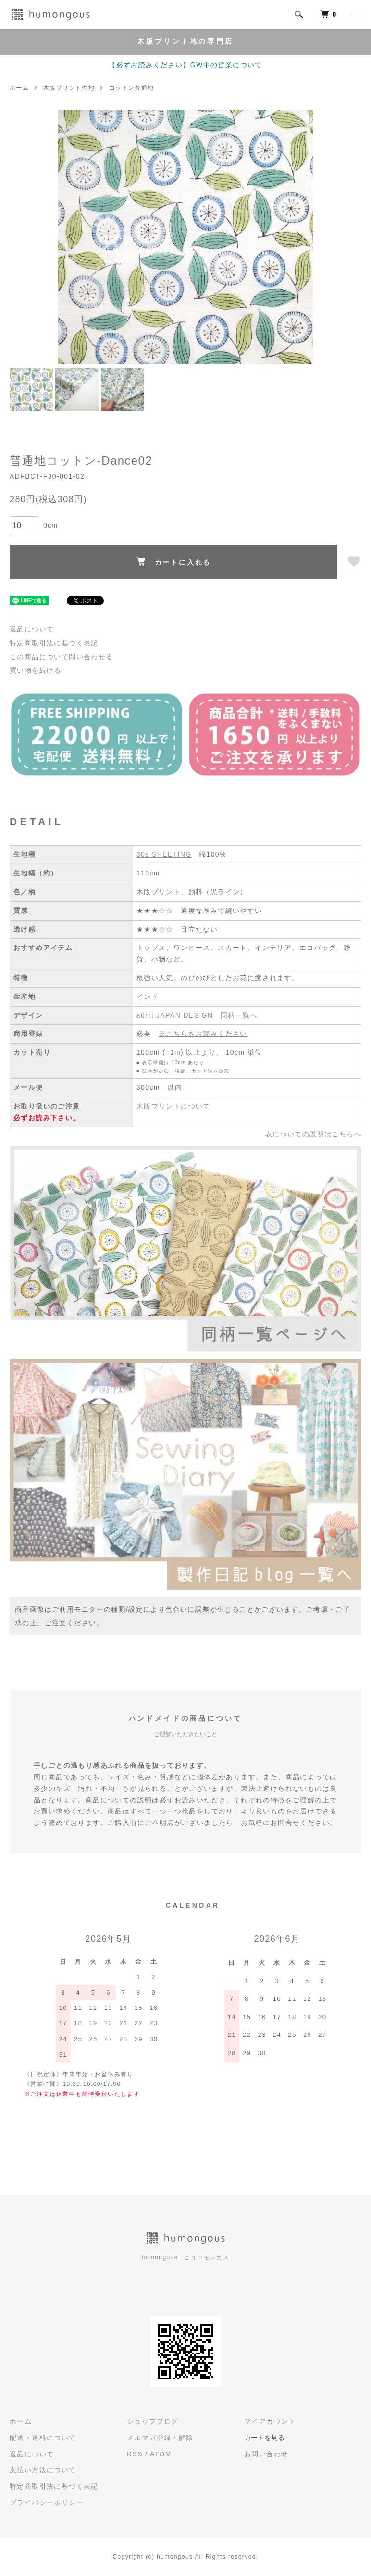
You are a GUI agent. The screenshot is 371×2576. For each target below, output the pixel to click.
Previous (72, 237)
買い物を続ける (36, 670)
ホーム (19, 88)
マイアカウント (270, 2421)
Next (298, 237)
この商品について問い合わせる (61, 657)
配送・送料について (43, 2437)
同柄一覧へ (239, 1015)
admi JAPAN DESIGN (174, 1015)
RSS (135, 2454)
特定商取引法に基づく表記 (54, 643)
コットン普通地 (131, 88)
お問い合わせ (266, 2454)
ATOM (161, 2454)
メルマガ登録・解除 (160, 2437)
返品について (32, 629)
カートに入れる (173, 561)
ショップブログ (153, 2421)
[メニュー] (356, 14)
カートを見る (264, 2437)
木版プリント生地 (69, 88)
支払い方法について (43, 2470)
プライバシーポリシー (47, 2502)
